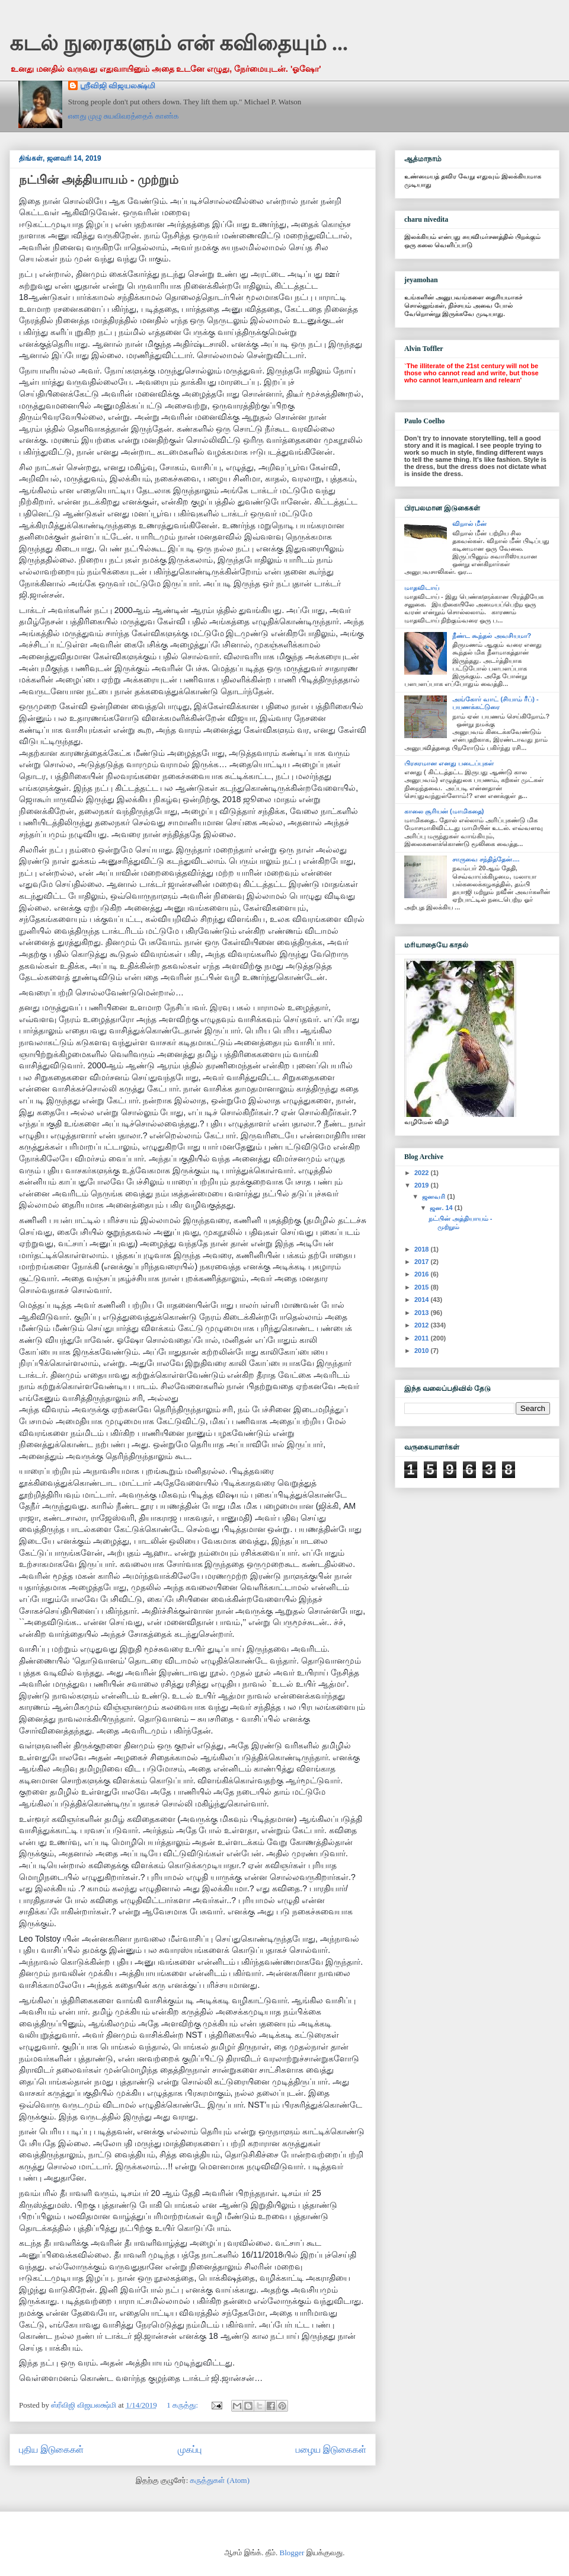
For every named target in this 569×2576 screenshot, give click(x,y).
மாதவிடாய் (421, 587)
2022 (422, 1172)
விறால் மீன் (469, 523)
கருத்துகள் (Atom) (220, 2480)
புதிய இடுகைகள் (51, 2449)
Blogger (292, 2552)
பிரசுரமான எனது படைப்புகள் (449, 763)
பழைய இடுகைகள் (331, 2449)
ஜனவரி (434, 1196)
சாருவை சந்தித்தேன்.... (485, 859)
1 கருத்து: (183, 2405)
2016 (422, 1274)
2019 (422, 1185)
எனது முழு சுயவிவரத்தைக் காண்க (123, 115)
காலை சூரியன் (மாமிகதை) (444, 811)
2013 (422, 1312)
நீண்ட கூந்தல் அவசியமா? (491, 635)
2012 (422, 1325)
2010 (422, 1350)
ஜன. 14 (442, 1207)
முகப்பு (190, 2449)
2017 (422, 1261)
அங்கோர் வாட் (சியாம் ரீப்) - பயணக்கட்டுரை (495, 702)
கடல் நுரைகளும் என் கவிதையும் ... (178, 43)
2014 (422, 1299)
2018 (422, 1249)
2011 (422, 1338)
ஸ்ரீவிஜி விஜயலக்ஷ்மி (117, 85)
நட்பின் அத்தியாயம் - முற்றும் (98, 179)
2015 (422, 1287)
